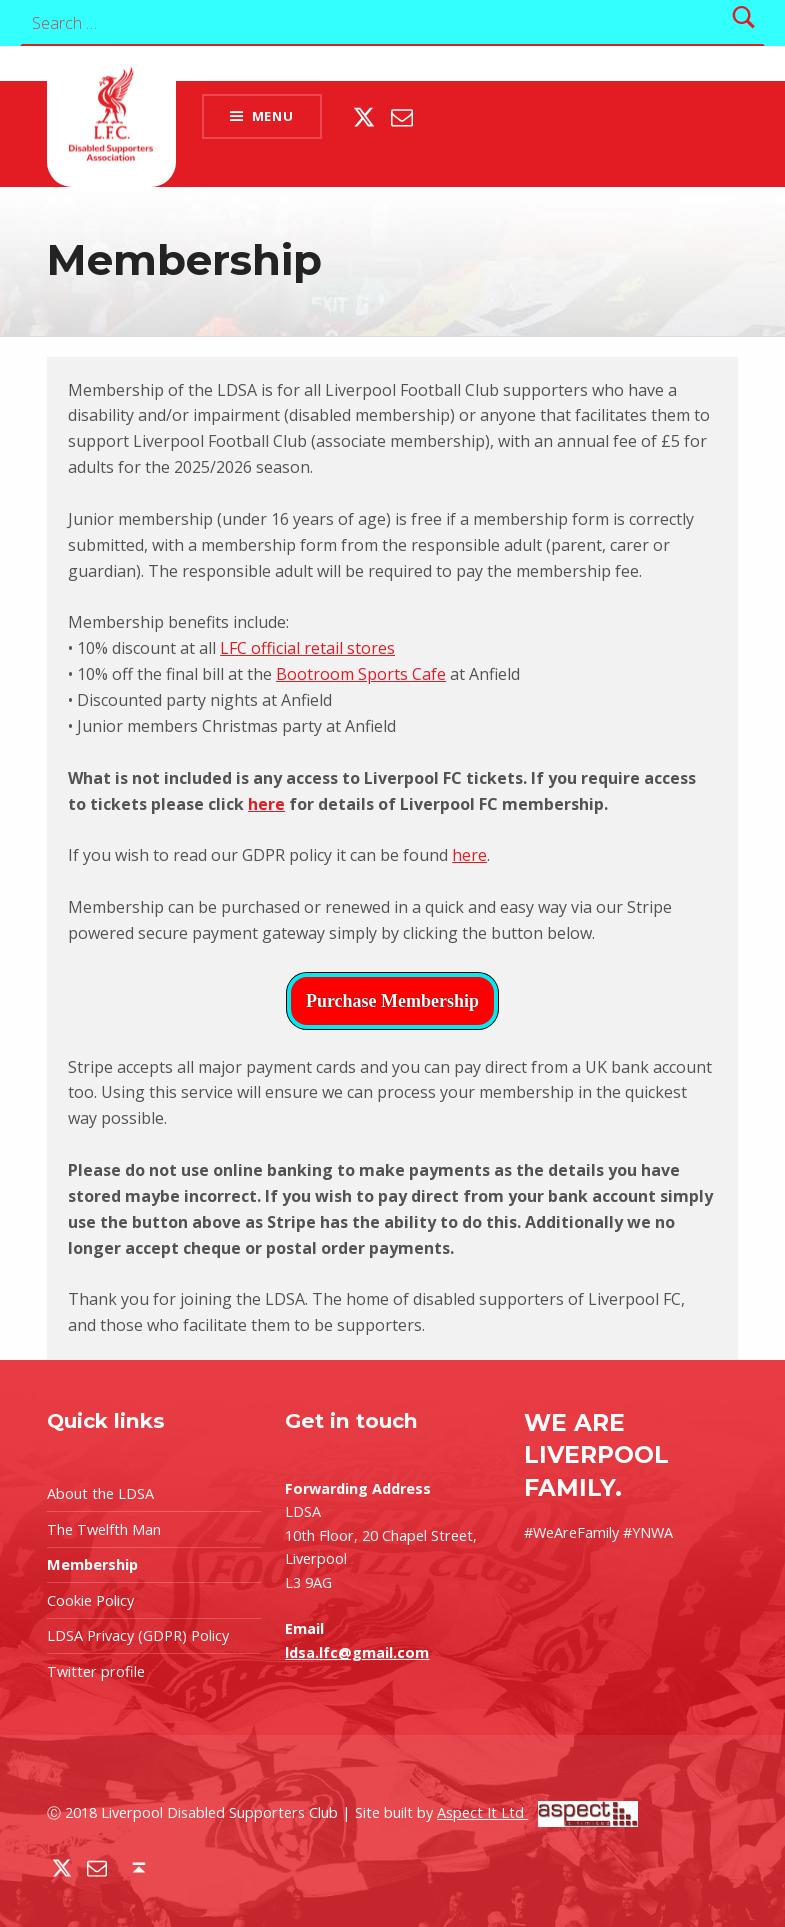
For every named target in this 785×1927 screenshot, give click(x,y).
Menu (273, 116)
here (266, 804)
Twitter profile (96, 1671)
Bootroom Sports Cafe (361, 674)
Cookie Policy (90, 1600)
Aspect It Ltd (537, 1812)
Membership (92, 1564)
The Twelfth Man (104, 1529)
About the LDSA (100, 1493)
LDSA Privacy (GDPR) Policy (138, 1635)
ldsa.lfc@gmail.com (357, 1652)
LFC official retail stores (307, 648)
